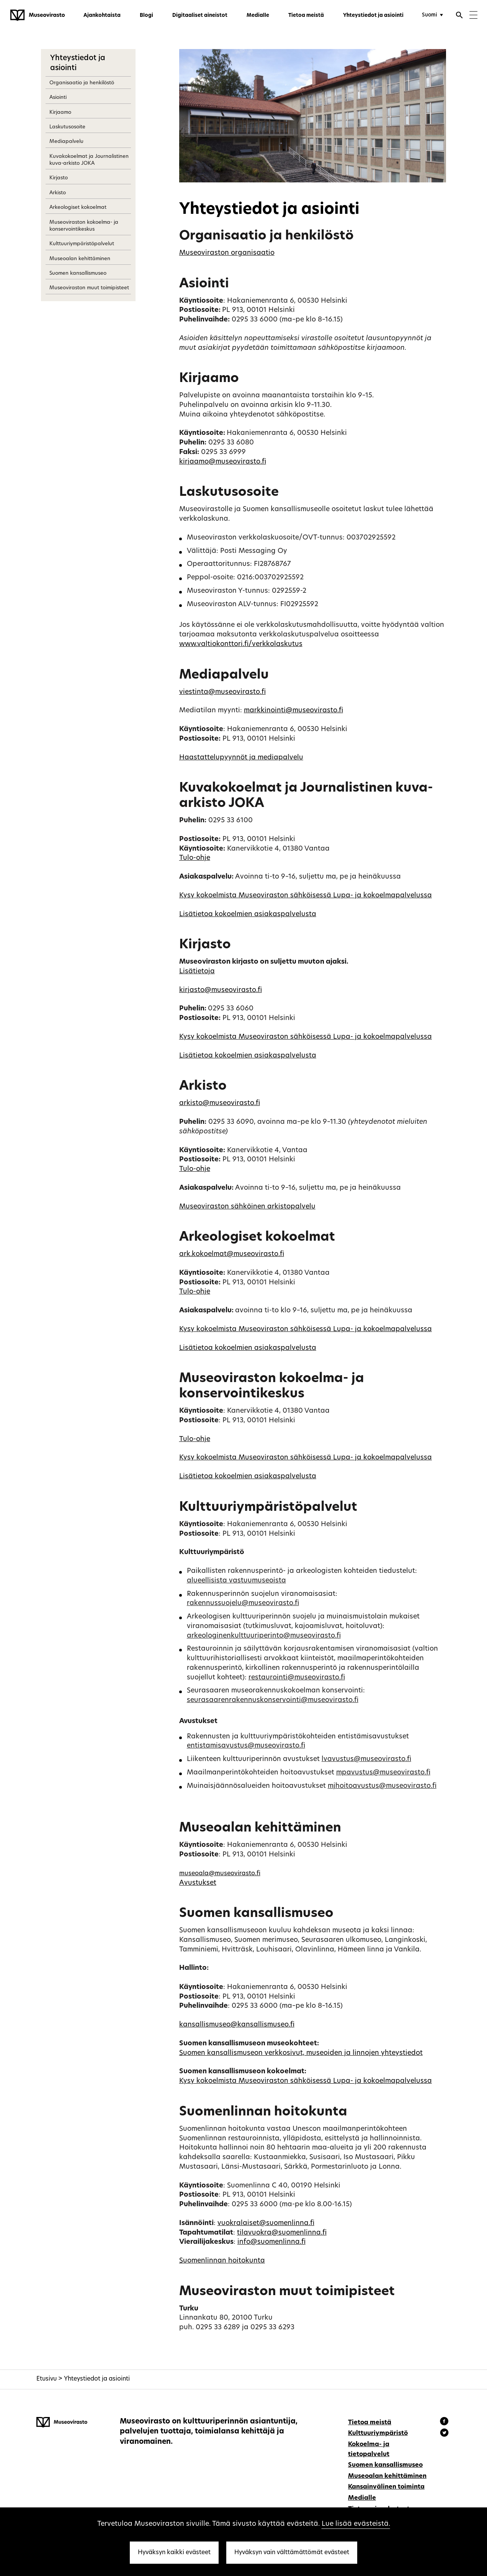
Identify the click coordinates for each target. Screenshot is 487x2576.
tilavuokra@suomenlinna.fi (282, 2233)
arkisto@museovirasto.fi (219, 1103)
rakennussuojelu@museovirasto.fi (243, 1603)
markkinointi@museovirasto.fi (293, 710)
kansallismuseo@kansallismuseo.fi (236, 2025)
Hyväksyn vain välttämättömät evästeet (291, 2553)
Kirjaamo (60, 112)
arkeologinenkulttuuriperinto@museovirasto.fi (264, 1636)
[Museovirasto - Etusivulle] (37, 15)
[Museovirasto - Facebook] (445, 2422)
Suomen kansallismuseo (77, 273)
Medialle (258, 15)
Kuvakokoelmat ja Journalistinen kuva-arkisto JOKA (89, 160)
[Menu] (473, 16)
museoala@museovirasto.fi (219, 1874)
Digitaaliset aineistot (199, 15)
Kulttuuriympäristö (378, 2433)
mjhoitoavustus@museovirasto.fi (382, 1786)
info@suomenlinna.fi (271, 2242)
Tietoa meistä (306, 15)
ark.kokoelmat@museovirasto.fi (231, 1254)
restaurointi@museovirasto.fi (296, 1677)
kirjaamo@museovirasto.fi (222, 462)
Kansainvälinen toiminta (386, 2487)
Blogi (146, 15)
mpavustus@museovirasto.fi (383, 1772)
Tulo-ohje (194, 858)
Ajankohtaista (102, 15)
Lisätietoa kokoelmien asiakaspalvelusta (247, 914)
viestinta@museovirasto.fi (222, 692)
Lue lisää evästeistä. (356, 2524)
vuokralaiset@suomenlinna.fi (265, 2223)
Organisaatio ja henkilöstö (81, 82)
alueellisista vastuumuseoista (236, 1580)
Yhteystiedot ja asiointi (373, 15)
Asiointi (58, 97)
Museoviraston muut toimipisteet (89, 287)
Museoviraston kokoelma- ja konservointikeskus (83, 226)
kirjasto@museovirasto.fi (220, 990)
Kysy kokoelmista (209, 895)
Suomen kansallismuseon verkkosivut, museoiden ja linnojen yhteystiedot (301, 2053)
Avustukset (197, 1883)
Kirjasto (58, 177)
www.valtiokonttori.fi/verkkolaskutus (240, 644)
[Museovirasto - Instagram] (444, 2433)
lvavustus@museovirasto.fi (366, 1759)
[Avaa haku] (459, 16)
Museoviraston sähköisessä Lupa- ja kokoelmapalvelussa (335, 895)
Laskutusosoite (67, 127)
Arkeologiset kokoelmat (77, 207)
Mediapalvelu (66, 141)
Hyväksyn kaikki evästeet (174, 2553)
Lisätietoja (197, 971)
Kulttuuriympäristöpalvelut (81, 243)
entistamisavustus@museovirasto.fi (246, 1746)
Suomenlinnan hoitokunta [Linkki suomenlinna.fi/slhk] (222, 2261)
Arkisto (57, 192)
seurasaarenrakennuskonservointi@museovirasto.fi (272, 1700)
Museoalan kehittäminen (79, 258)
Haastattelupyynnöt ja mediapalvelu (241, 757)
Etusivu (46, 2379)
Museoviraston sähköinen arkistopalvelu (247, 1207)
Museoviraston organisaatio (227, 253)
